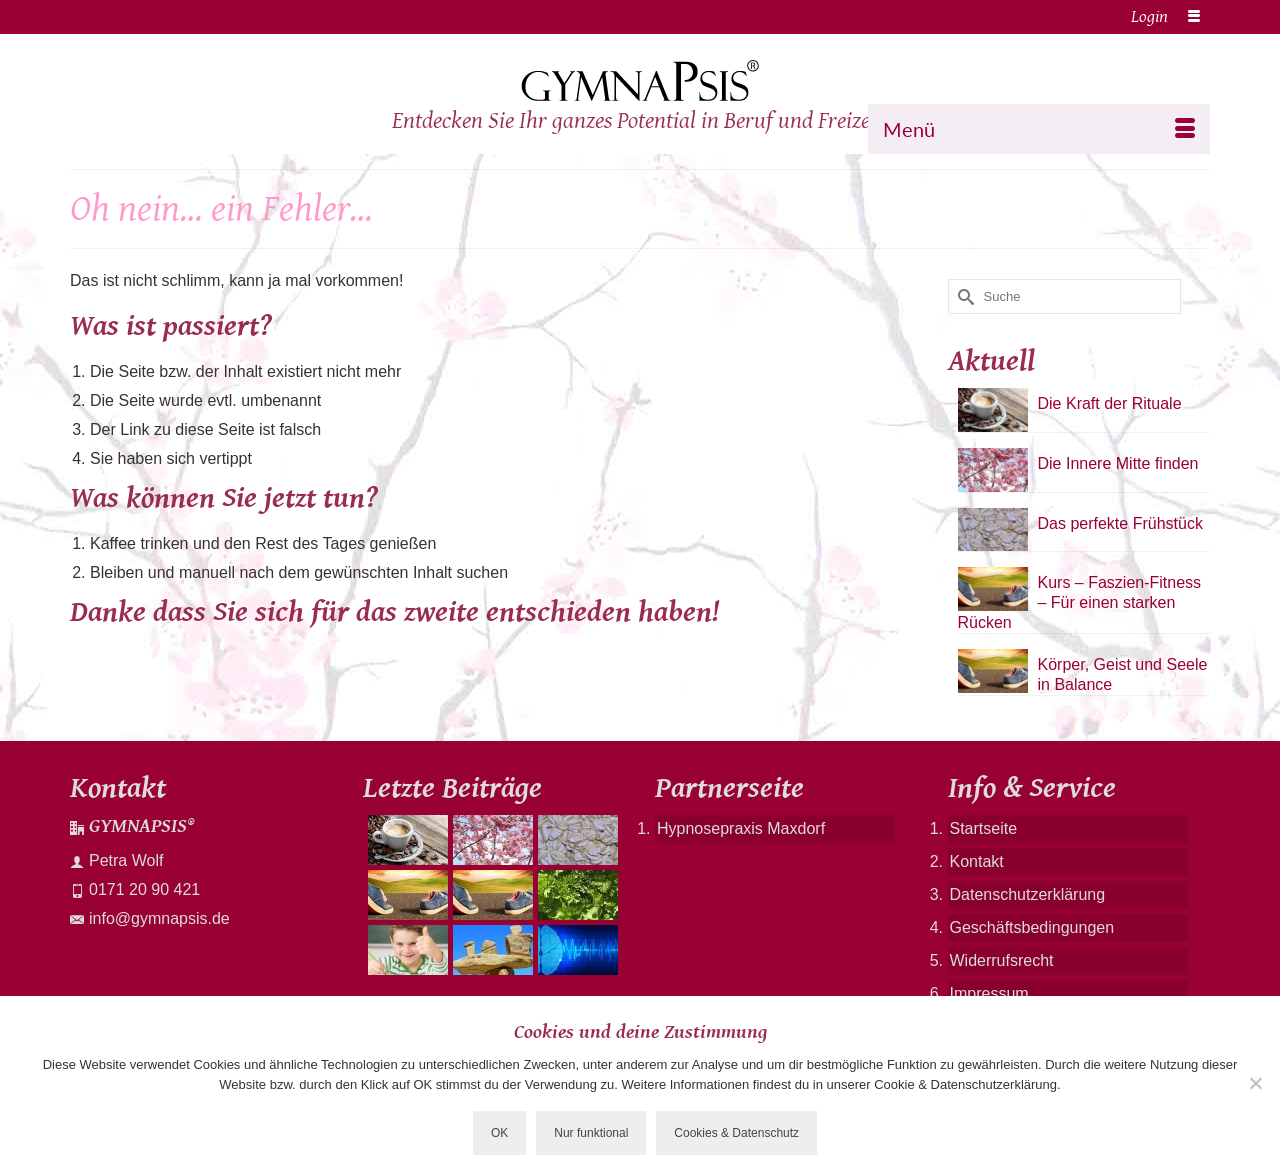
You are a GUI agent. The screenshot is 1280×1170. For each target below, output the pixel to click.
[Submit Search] (963, 296)
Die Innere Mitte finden (1118, 463)
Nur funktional (591, 1133)
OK (499, 1133)
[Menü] (1039, 129)
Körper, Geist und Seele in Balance (1123, 674)
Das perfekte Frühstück (1120, 523)
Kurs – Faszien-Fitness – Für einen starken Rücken (1080, 602)
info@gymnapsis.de (150, 918)
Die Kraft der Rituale (1110, 403)
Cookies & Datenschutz (736, 1133)
